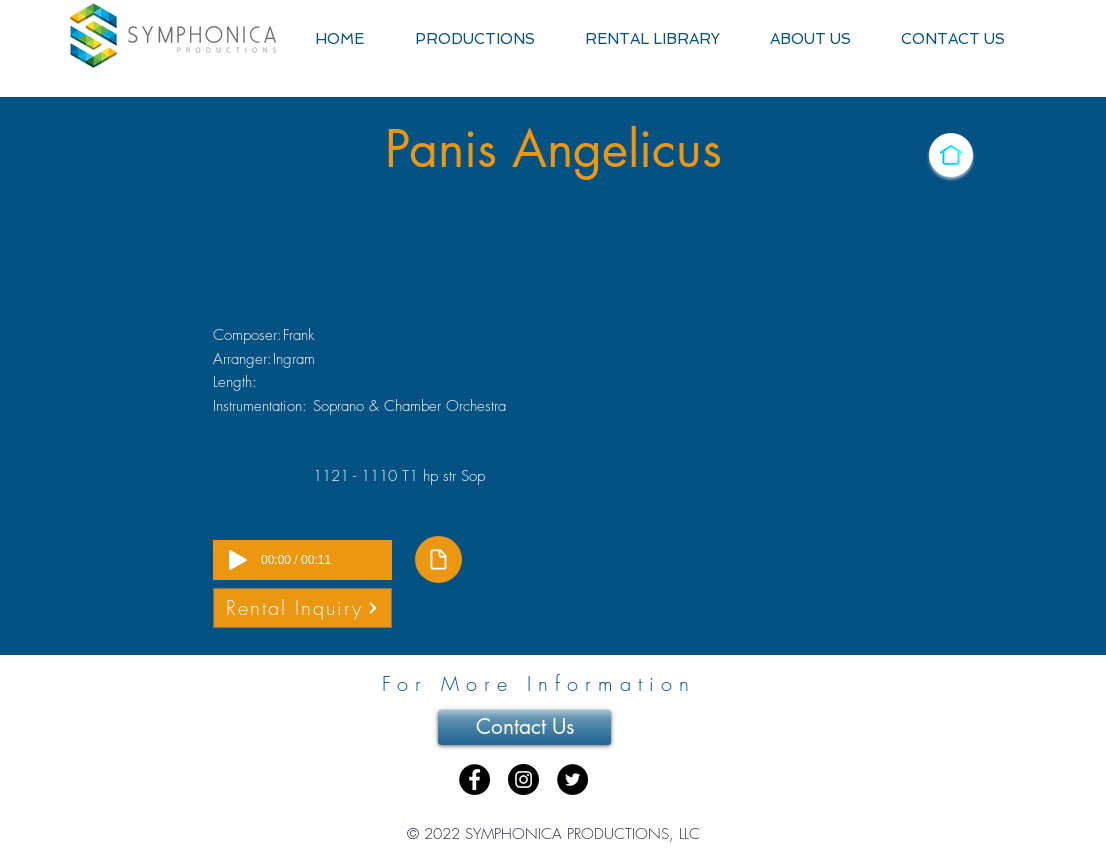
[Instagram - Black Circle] (523, 779)
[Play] (238, 560)
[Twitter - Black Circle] (572, 779)
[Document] (438, 559)
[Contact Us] (524, 727)
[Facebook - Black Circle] (474, 779)
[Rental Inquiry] (302, 608)
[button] (474, 39)
